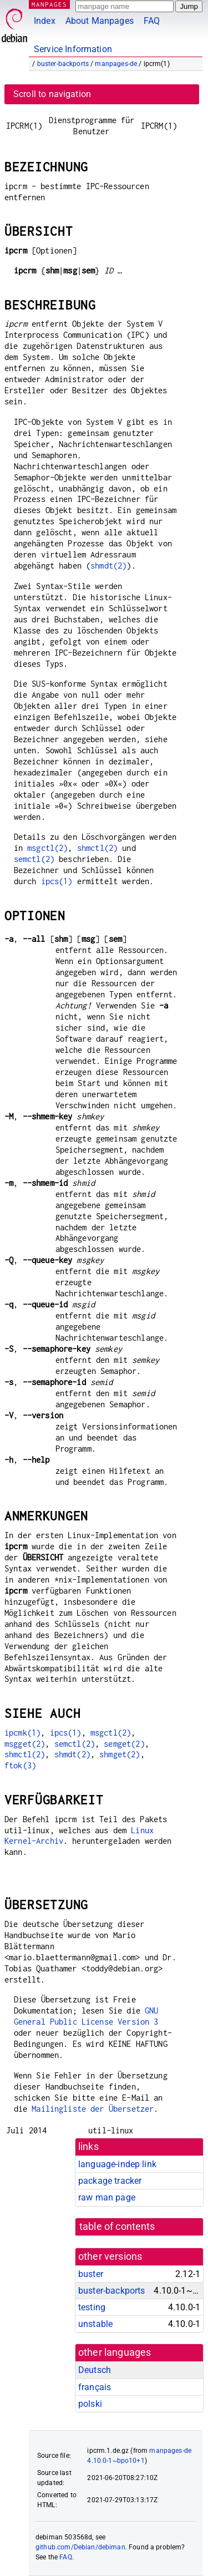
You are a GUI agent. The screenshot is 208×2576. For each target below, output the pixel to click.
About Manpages (99, 21)
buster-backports (63, 64)
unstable (95, 2324)
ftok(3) (20, 1765)
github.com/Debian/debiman (80, 2547)
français (94, 2387)
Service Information (73, 49)
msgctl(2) (47, 848)
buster (90, 2274)
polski (90, 2403)
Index (44, 21)
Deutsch (94, 2370)
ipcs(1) (57, 881)
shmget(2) (119, 1754)
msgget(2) (24, 1743)
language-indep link (117, 2164)
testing (91, 2307)
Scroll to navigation (52, 94)
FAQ (152, 21)
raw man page (106, 2197)
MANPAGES (49, 4)
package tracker (109, 2181)
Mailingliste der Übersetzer (93, 2108)
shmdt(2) (108, 565)
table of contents (117, 2226)
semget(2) (124, 1743)
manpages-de (116, 64)
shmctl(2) (97, 848)
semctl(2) (34, 859)
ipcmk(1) (22, 1732)
